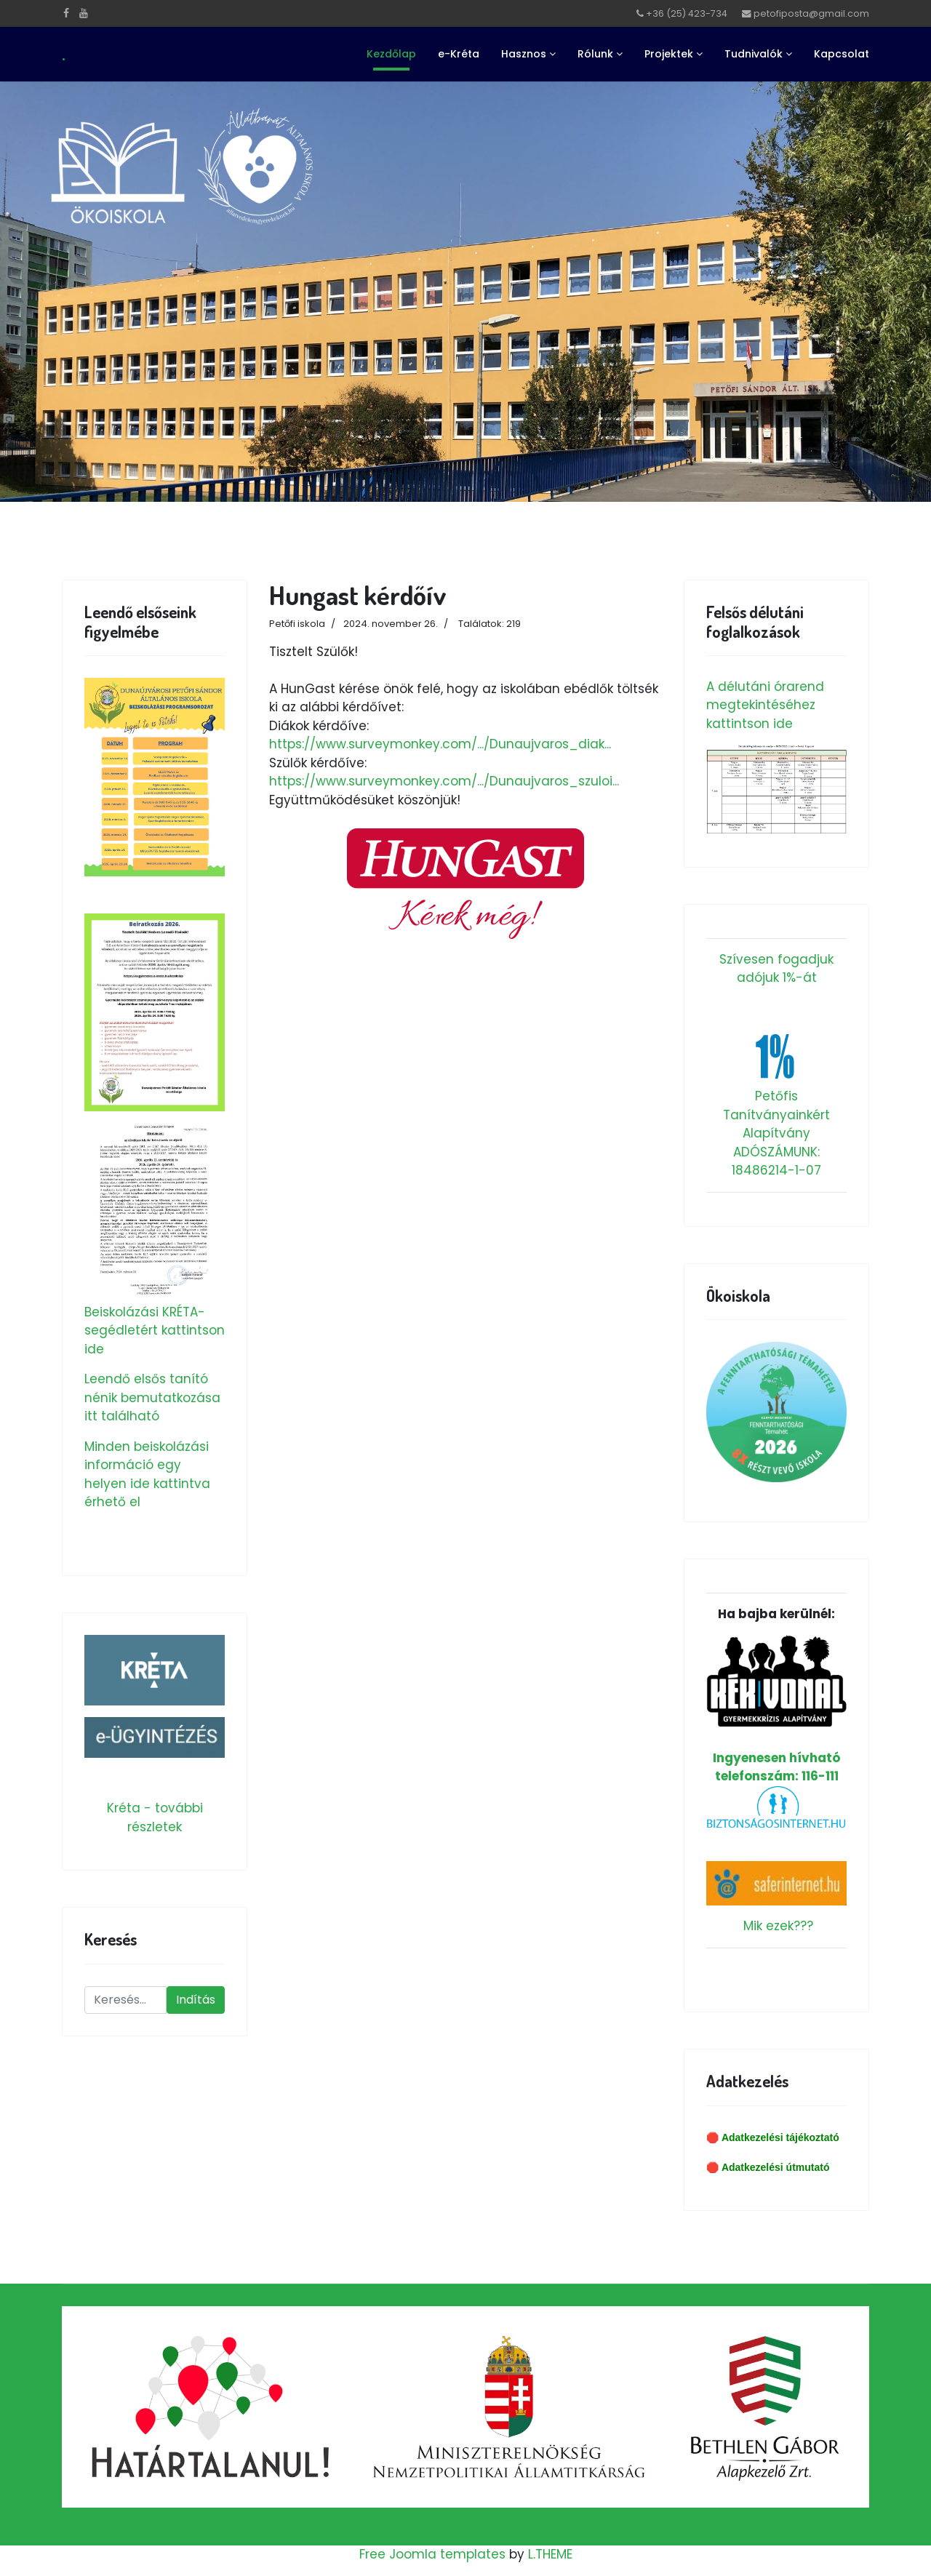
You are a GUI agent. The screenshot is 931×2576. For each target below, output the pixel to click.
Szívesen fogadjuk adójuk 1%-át (776, 969)
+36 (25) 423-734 (686, 13)
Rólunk (595, 54)
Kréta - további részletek (155, 1817)
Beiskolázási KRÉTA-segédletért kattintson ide (154, 1330)
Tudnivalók (753, 54)
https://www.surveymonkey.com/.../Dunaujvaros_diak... (440, 744)
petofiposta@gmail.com (811, 13)
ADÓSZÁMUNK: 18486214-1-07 (776, 1161)
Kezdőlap (391, 54)
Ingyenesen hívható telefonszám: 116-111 (776, 1710)
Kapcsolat (841, 54)
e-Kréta (458, 54)
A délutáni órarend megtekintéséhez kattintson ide (765, 705)
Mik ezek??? (778, 1926)
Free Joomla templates (432, 2554)
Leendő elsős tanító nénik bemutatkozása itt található (152, 1397)
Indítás (195, 1999)
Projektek (668, 54)
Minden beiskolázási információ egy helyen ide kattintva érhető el (147, 1474)
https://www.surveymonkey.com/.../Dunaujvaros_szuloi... (444, 781)
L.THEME (550, 2554)
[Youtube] (83, 13)
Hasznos (523, 54)
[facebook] (66, 13)
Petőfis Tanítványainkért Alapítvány (776, 1114)
